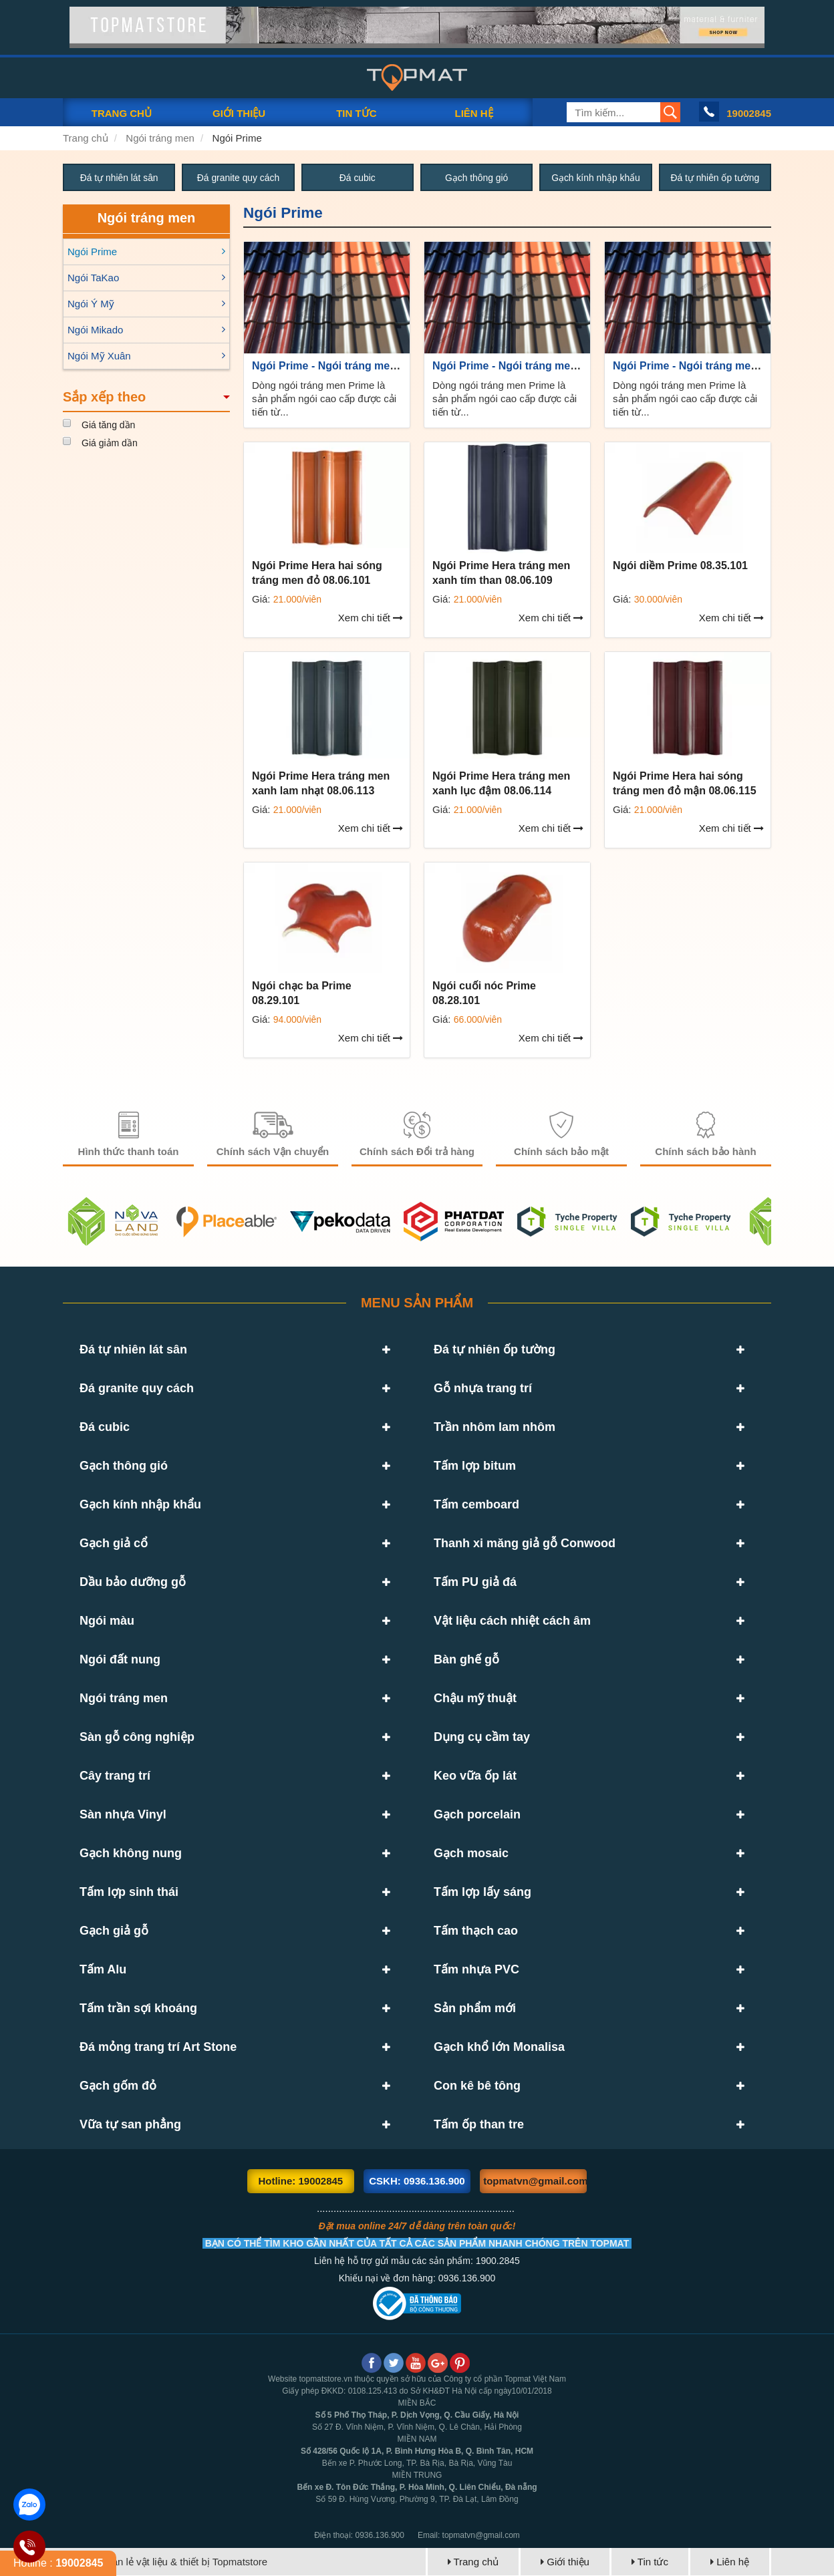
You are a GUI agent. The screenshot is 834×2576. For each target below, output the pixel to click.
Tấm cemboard (476, 1505)
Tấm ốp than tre (479, 2125)
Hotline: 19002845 (300, 2181)
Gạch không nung (131, 1854)
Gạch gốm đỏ (118, 2086)
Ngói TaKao (93, 277)
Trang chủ (85, 138)
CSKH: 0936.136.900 (416, 2181)
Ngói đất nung (120, 1660)
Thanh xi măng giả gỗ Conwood (524, 1544)
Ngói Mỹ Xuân (99, 355)
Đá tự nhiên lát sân (119, 177)
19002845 (748, 113)
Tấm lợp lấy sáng (482, 1892)
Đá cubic (357, 177)
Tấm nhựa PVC (476, 1970)
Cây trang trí (115, 1776)
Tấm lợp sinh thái (129, 1892)
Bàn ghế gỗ (466, 1660)
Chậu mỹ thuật (475, 1699)
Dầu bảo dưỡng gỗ (133, 1582)
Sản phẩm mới (475, 2009)
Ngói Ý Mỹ (90, 303)
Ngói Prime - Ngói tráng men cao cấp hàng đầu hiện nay (394, 365)
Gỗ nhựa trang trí (483, 1389)
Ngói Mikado (95, 329)
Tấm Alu (103, 1970)
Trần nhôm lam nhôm (494, 1427)
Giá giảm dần (110, 443)
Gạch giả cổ (114, 1544)
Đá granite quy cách (238, 177)
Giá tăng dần (108, 425)
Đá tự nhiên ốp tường (715, 177)
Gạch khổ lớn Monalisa (499, 2047)
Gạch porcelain (477, 1815)
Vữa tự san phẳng (130, 2125)
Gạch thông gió (477, 177)
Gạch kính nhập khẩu (596, 177)
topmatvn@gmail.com (535, 2181)
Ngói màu (107, 1621)
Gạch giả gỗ (114, 1931)
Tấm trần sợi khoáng (138, 2009)
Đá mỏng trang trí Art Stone (158, 2047)
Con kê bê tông (477, 2086)
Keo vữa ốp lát (475, 1776)
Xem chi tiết (370, 617)
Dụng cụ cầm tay (482, 1737)
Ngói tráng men (160, 138)
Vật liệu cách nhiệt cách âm (512, 1621)
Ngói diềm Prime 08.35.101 (680, 565)
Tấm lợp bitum (475, 1466)
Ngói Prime (237, 138)
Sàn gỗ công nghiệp (137, 1737)
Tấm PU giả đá (475, 1582)
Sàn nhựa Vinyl (123, 1815)
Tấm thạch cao (476, 1931)
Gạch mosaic (471, 1854)
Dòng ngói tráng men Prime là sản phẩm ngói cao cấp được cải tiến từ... (324, 398)
